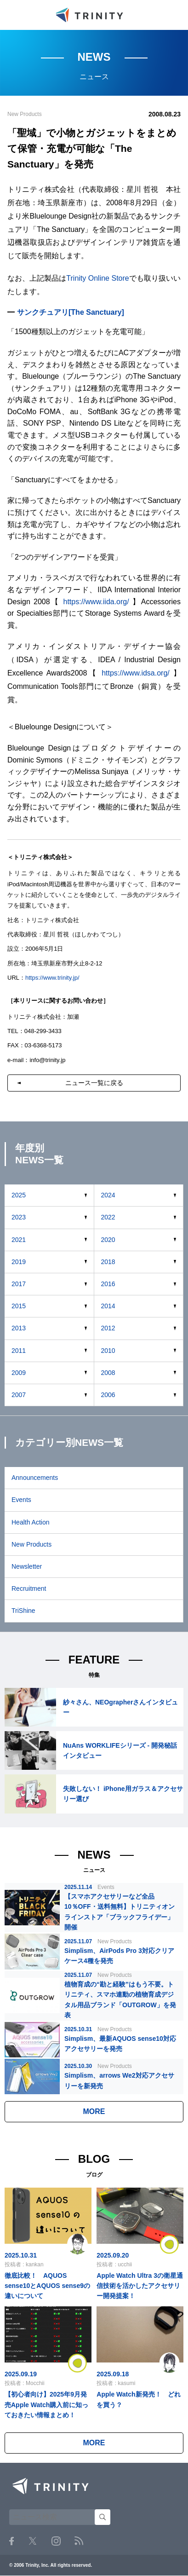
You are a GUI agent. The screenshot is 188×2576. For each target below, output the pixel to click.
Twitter (33, 2541)
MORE (94, 2111)
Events (21, 1499)
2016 (108, 1284)
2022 (108, 1217)
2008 (108, 1372)
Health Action (30, 1522)
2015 (18, 1306)
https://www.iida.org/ (96, 602)
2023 (18, 1217)
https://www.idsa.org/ (136, 673)
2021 (18, 1239)
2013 (18, 1328)
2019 (18, 1261)
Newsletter (26, 1566)
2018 (108, 1261)
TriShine (23, 1610)
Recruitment (28, 1588)
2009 (18, 1372)
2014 (108, 1306)
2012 (108, 1328)
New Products (31, 1544)
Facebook (11, 2541)
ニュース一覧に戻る (94, 1082)
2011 (18, 1350)
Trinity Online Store (97, 278)
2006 (108, 1394)
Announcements (34, 1477)
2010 (108, 1350)
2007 (18, 1394)
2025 (18, 1195)
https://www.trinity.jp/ (52, 977)
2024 (108, 1195)
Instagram (56, 2541)
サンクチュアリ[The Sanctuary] (70, 312)
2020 (108, 1239)
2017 (18, 1284)
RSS (78, 2540)
